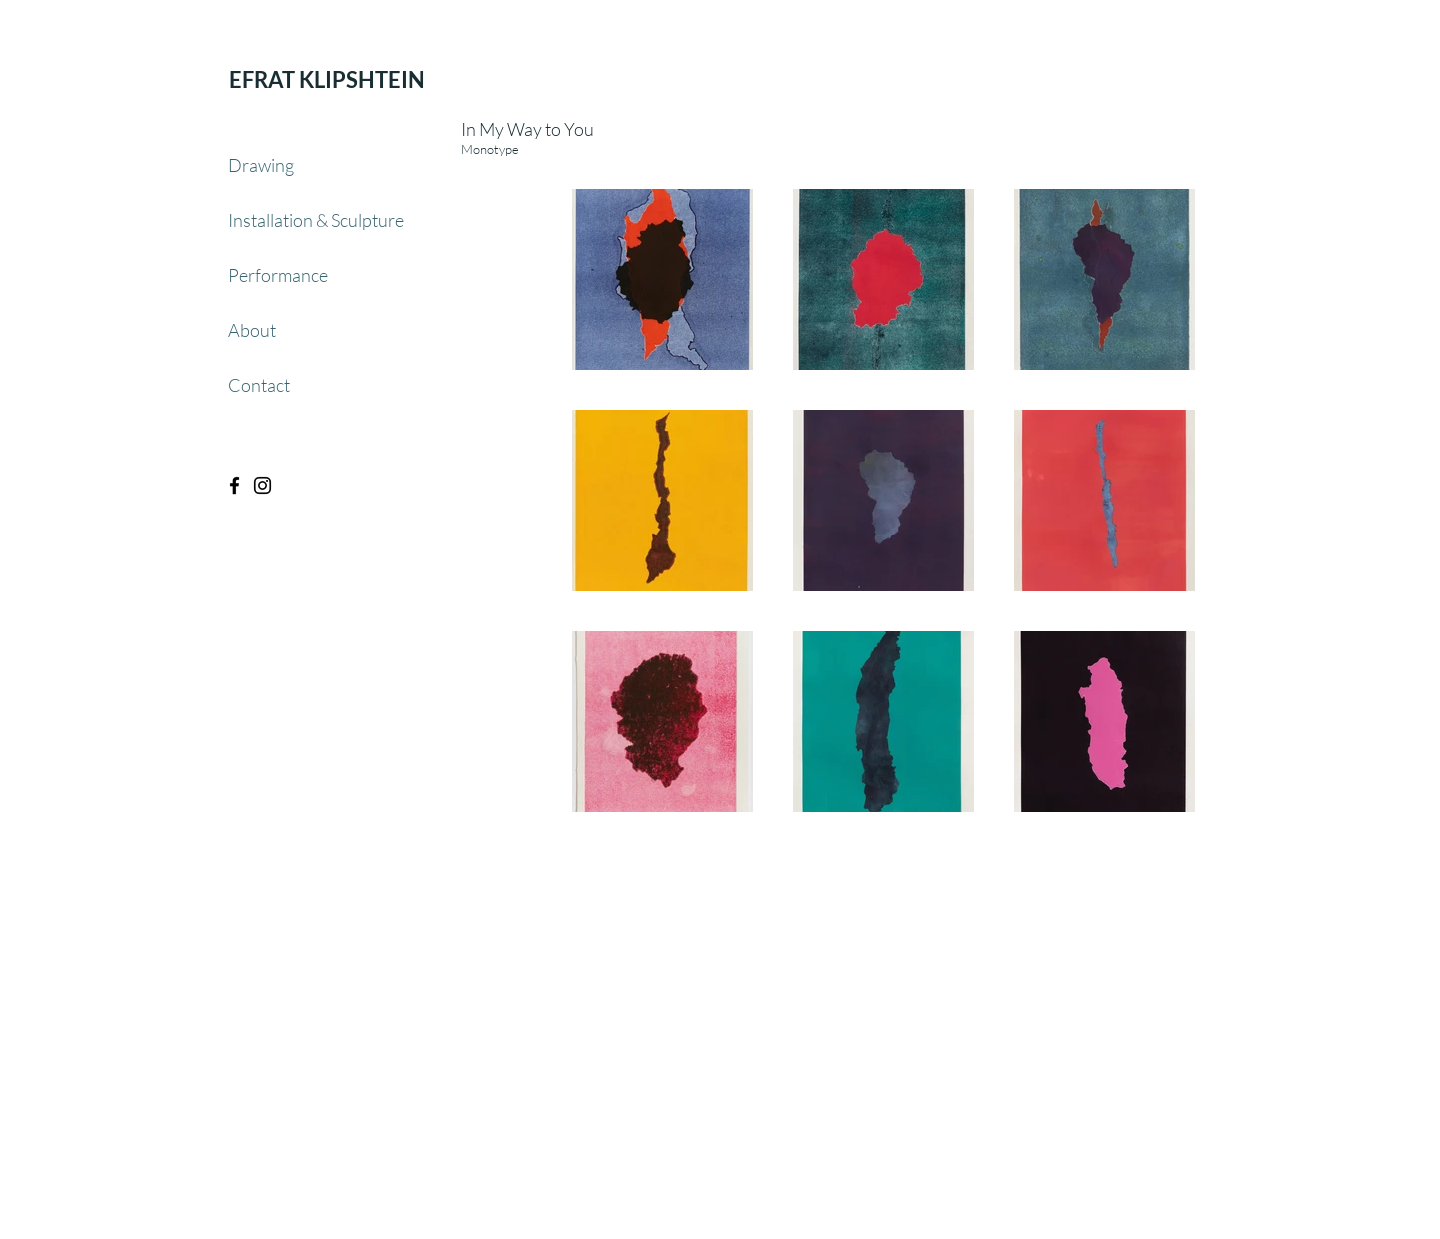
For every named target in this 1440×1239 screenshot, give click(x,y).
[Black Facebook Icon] (234, 485)
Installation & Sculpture (316, 220)
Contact (259, 385)
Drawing (261, 165)
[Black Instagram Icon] (262, 485)
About (252, 330)
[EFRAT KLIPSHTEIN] (327, 80)
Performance (278, 275)
